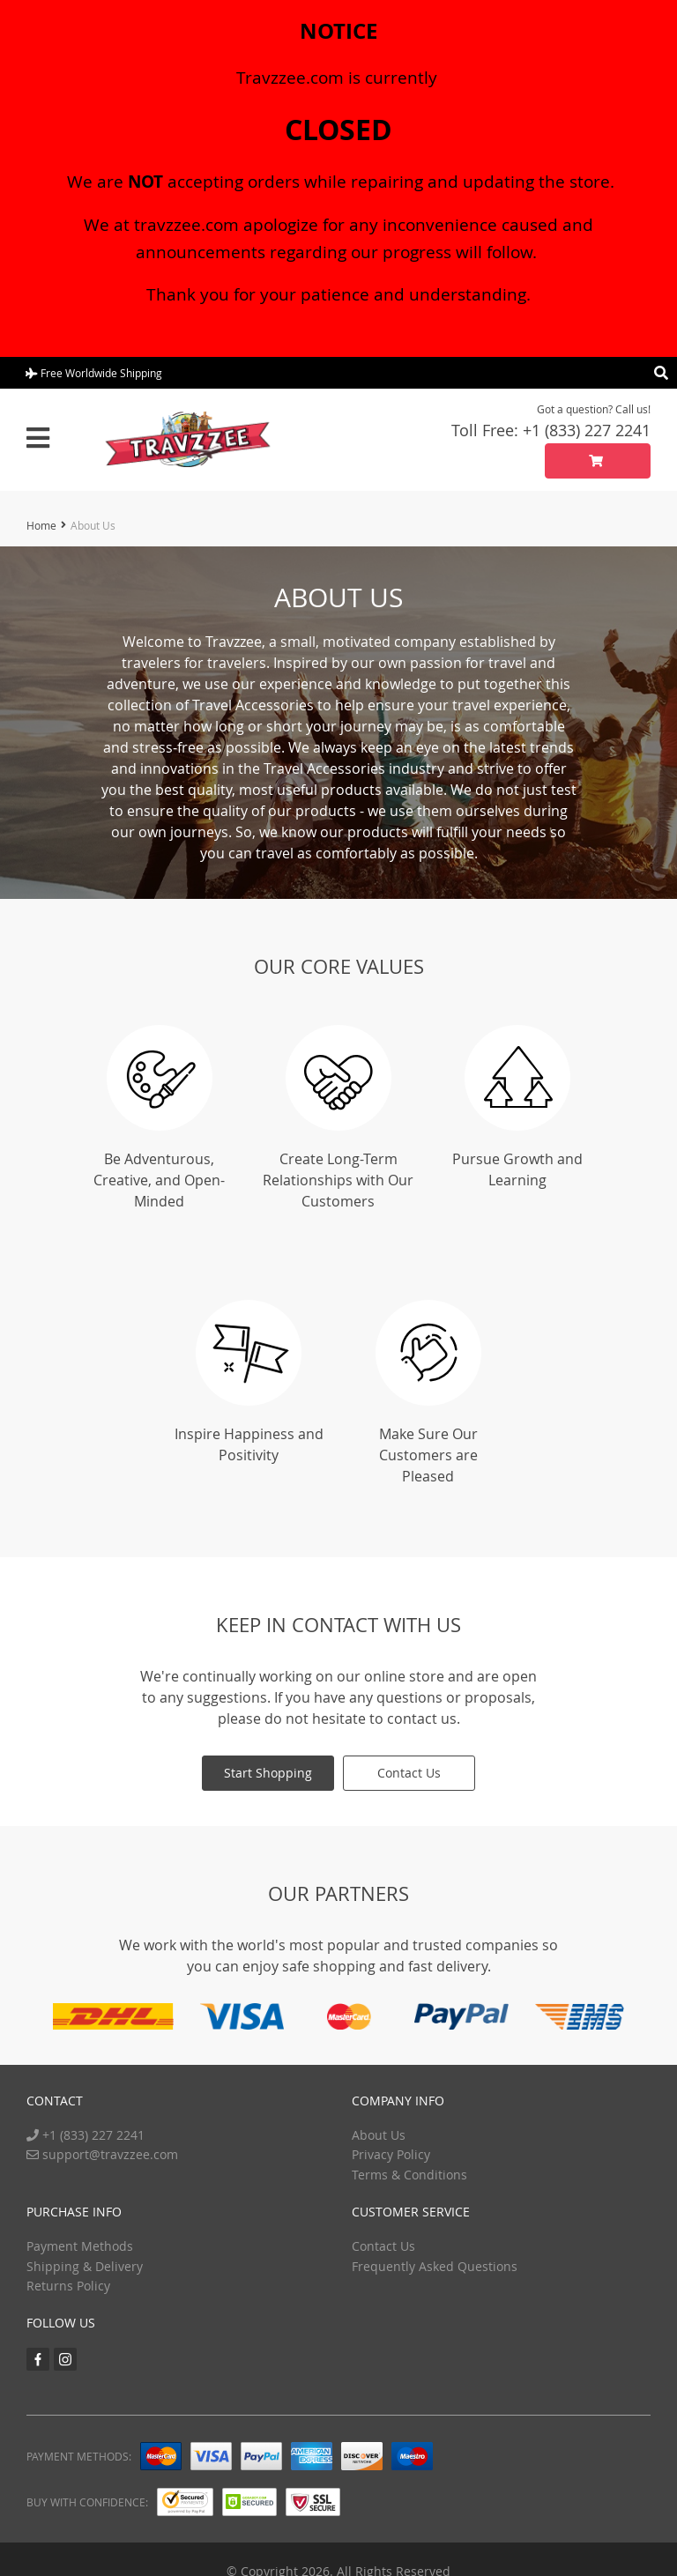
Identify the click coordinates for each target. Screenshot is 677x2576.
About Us (378, 2135)
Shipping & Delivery (84, 2265)
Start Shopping (268, 1772)
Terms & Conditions (409, 2173)
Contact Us (409, 1772)
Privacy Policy (391, 2154)
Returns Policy (68, 2285)
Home (41, 525)
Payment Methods (79, 2246)
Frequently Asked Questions (434, 2265)
